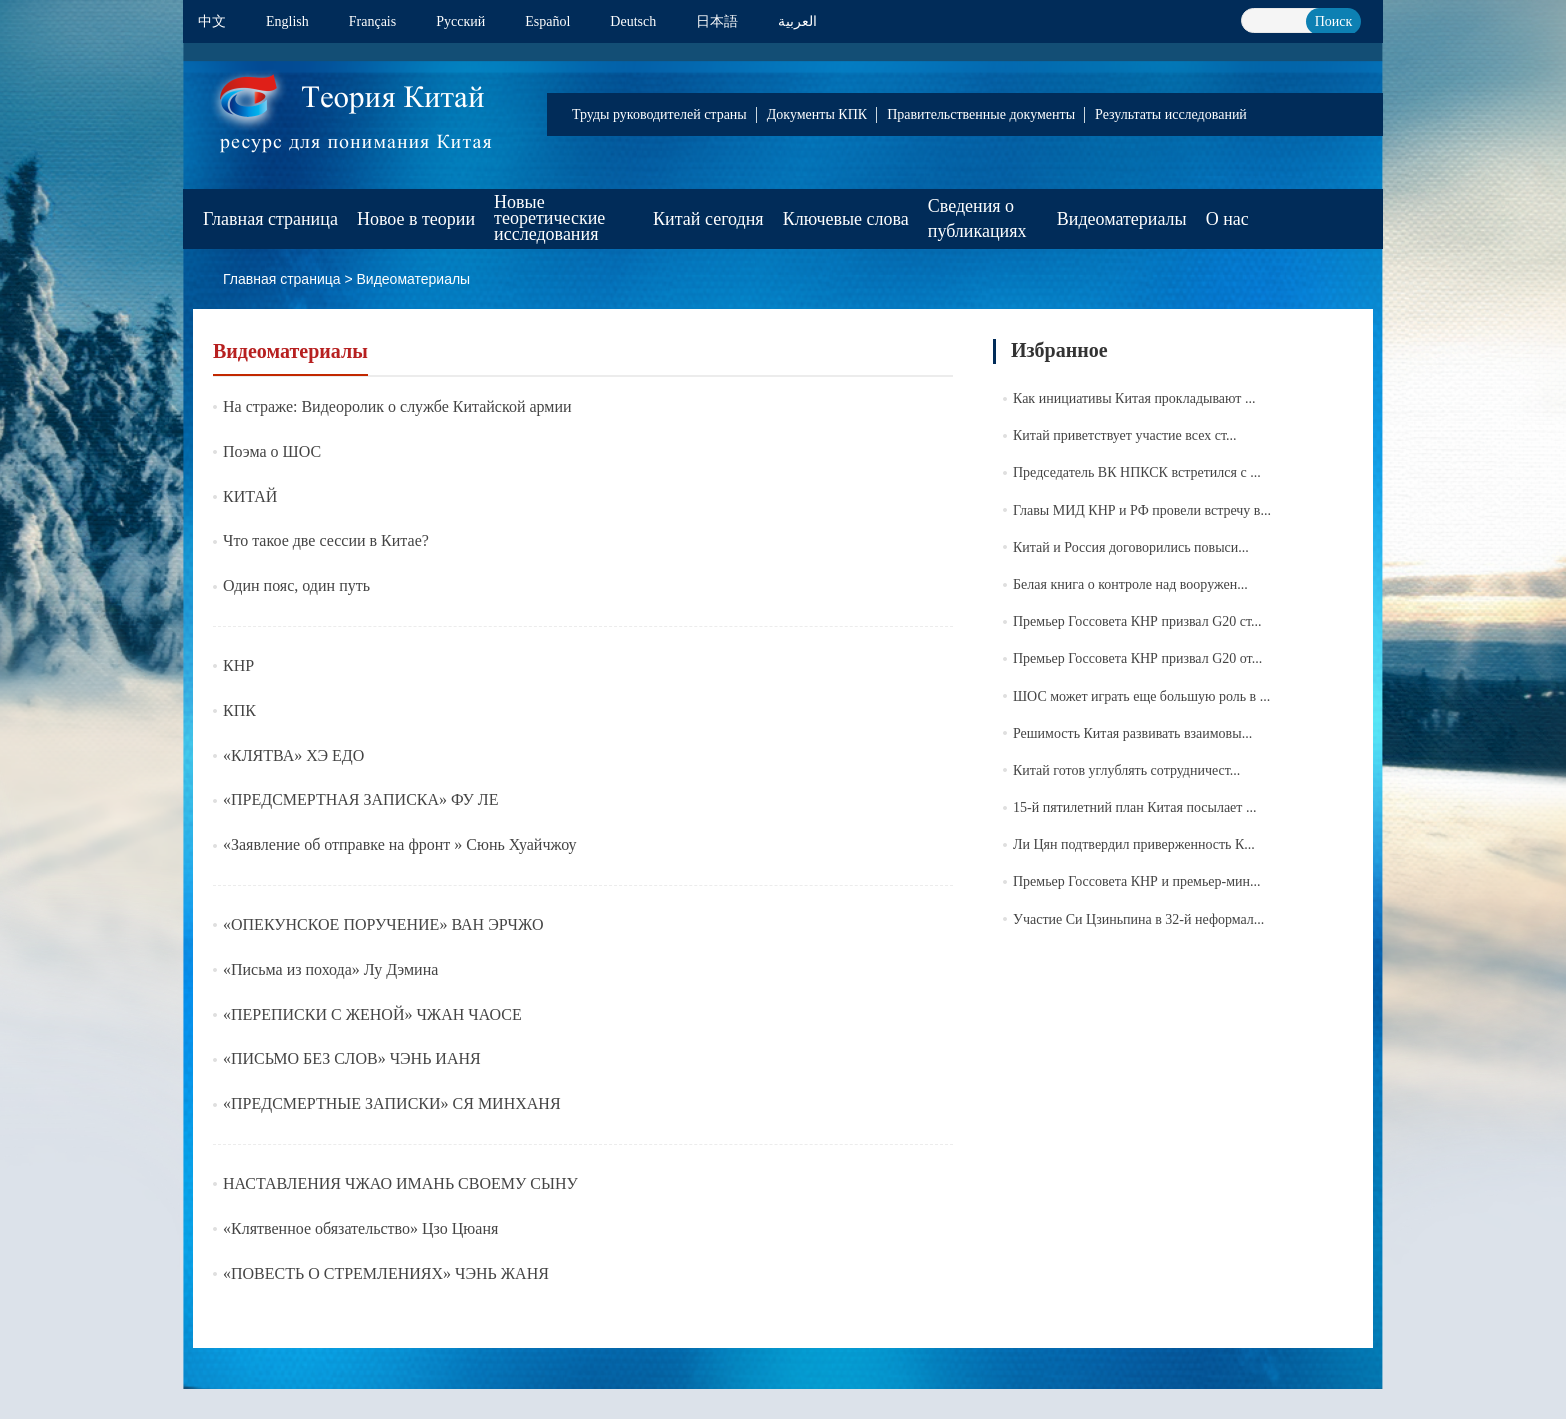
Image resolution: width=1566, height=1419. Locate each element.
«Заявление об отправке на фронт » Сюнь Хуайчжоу (400, 844)
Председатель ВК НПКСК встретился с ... (1137, 472)
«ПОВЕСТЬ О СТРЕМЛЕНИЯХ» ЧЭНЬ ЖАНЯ (386, 1273)
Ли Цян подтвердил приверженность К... (1134, 844)
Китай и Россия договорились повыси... (1131, 547)
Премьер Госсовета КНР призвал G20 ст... (1137, 621)
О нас (1227, 219)
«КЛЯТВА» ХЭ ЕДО (293, 755)
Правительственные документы (981, 114)
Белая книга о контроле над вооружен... (1130, 584)
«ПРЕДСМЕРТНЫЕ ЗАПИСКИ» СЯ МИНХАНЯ (392, 1103)
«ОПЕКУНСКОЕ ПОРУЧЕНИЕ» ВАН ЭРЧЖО (383, 924)
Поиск (1334, 21)
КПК (239, 710)
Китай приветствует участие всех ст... (1124, 435)
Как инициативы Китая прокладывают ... (1134, 398)
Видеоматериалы (1122, 219)
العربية (797, 21)
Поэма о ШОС (272, 451)
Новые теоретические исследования (549, 218)
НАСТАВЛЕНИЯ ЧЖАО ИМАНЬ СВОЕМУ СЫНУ (400, 1183)
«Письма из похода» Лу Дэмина (330, 969)
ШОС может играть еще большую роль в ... (1141, 696)
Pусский (460, 21)
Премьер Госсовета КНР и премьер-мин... (1137, 881)
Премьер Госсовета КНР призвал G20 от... (1137, 658)
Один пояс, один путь (296, 585)
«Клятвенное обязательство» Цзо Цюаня (360, 1228)
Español (547, 21)
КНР (238, 665)
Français (372, 21)
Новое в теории (416, 219)
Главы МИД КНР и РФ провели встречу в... (1142, 510)
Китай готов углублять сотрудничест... (1126, 770)
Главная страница (270, 219)
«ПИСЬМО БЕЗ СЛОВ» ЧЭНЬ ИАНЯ (352, 1058)
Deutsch (633, 21)
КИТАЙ (250, 496)
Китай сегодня (708, 219)
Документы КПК (817, 114)
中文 (212, 21)
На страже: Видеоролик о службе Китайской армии (397, 406)
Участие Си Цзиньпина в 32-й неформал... (1138, 919)
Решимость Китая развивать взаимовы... (1132, 733)
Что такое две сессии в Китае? (326, 540)
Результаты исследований (1171, 114)
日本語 (717, 21)
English (287, 21)
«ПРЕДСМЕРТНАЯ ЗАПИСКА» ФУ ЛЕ (360, 799)
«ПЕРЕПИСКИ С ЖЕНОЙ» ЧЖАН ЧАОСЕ (372, 1014)
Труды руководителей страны (659, 114)
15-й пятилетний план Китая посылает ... (1134, 807)
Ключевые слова (846, 219)
